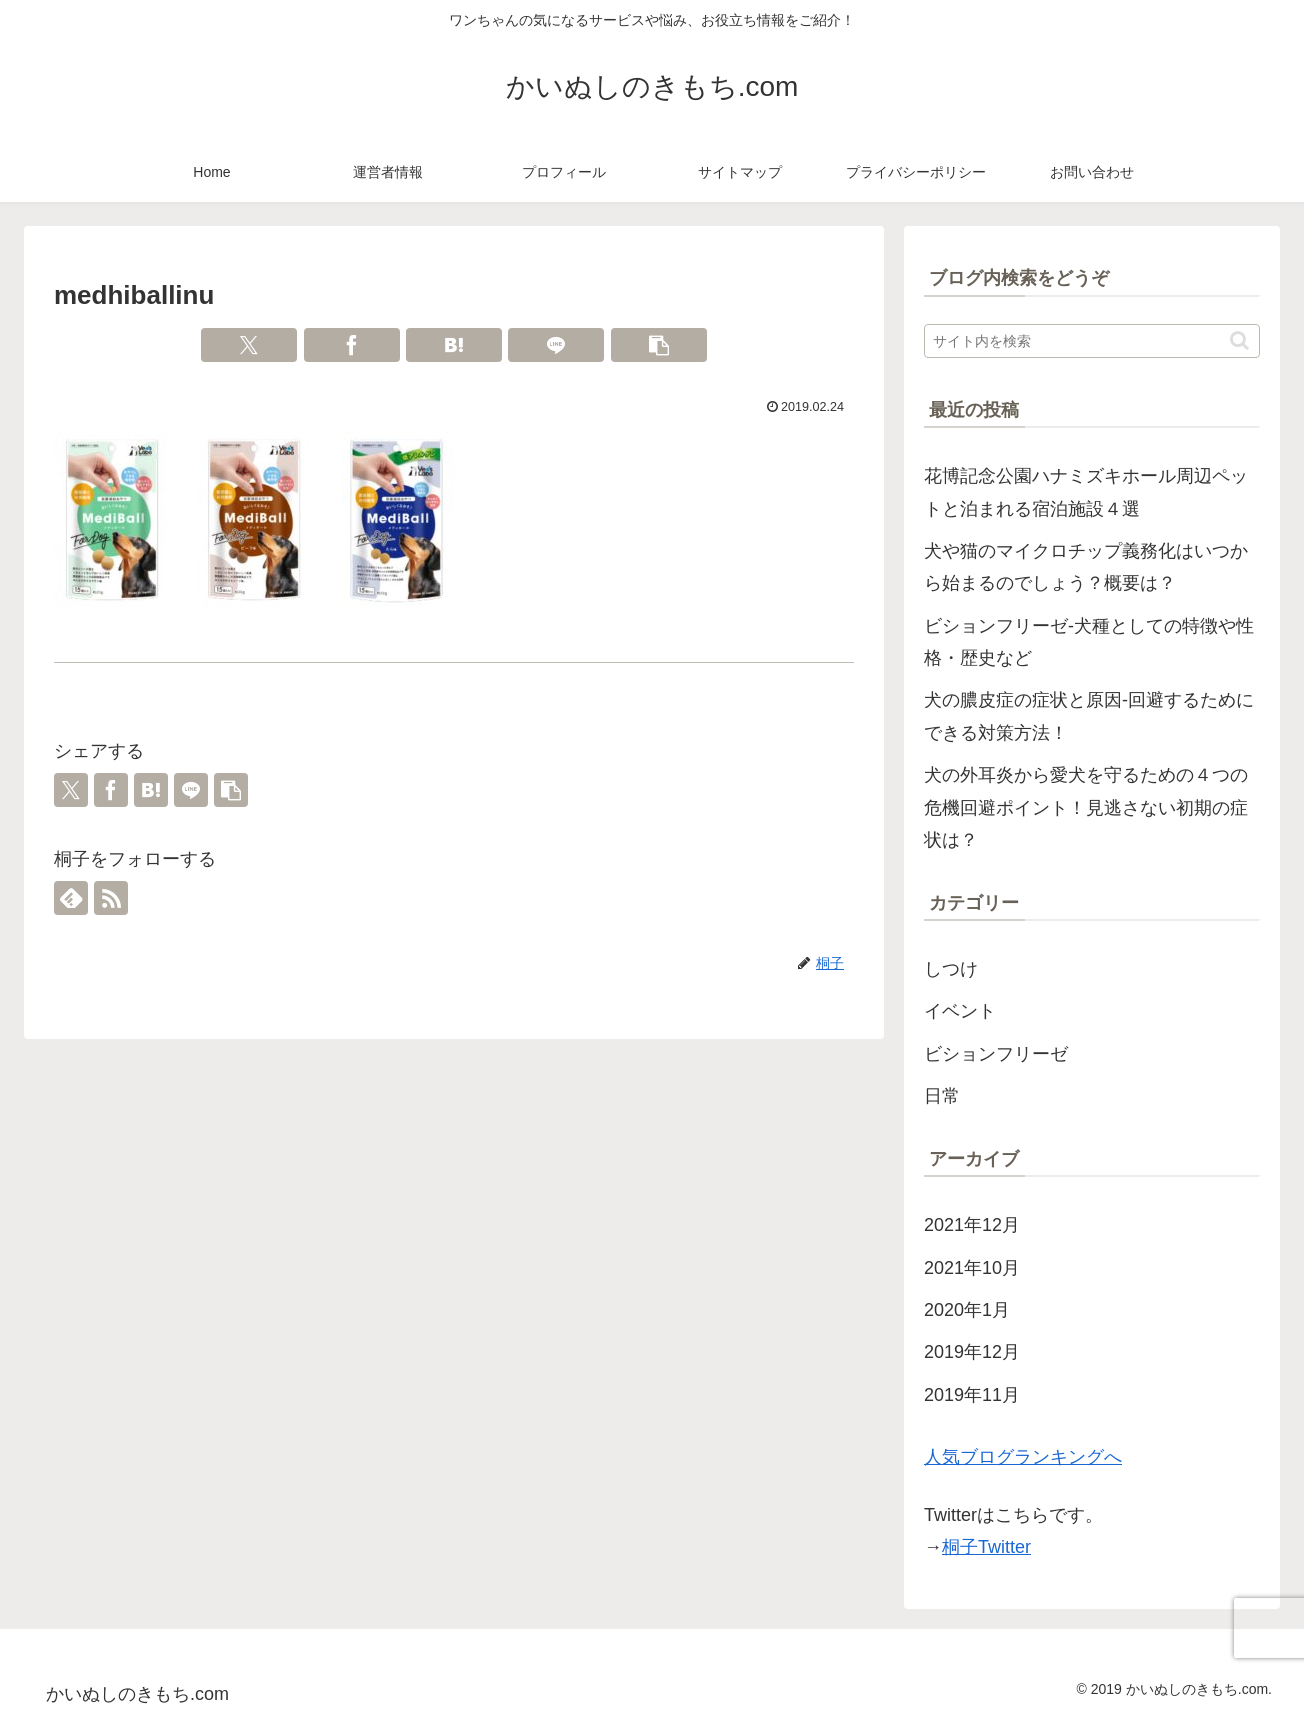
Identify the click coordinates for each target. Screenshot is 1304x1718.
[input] (1092, 341)
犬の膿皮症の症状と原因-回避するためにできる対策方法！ (1089, 716)
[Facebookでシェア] (352, 345)
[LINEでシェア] (556, 345)
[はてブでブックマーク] (454, 345)
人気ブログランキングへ (1023, 1457)
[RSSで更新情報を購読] (111, 898)
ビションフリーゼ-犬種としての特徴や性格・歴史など (1089, 642)
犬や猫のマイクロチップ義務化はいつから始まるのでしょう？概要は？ (1086, 567)
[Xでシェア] (249, 345)
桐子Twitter (986, 1547)
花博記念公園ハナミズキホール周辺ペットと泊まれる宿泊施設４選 (1086, 492)
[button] (659, 345)
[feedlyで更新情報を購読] (71, 898)
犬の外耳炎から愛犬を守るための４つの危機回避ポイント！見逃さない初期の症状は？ (1086, 807)
